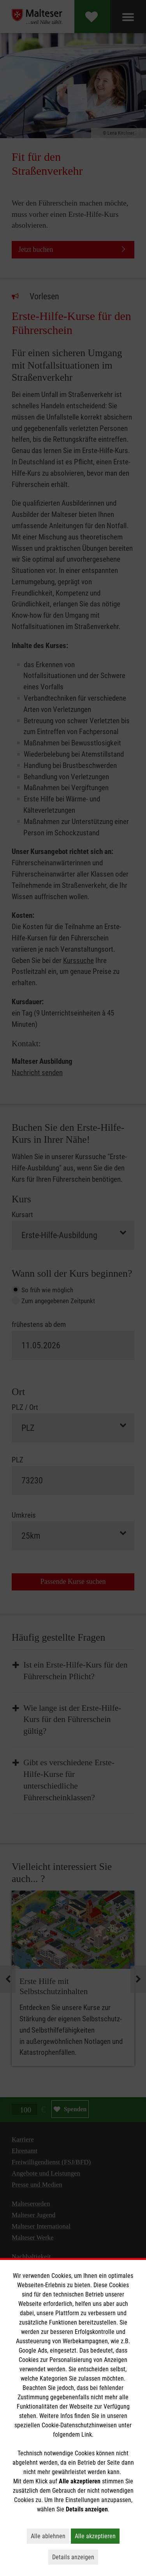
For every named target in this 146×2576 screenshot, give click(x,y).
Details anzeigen (75, 2557)
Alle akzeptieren (97, 2536)
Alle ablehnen (50, 2536)
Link (86, 2434)
